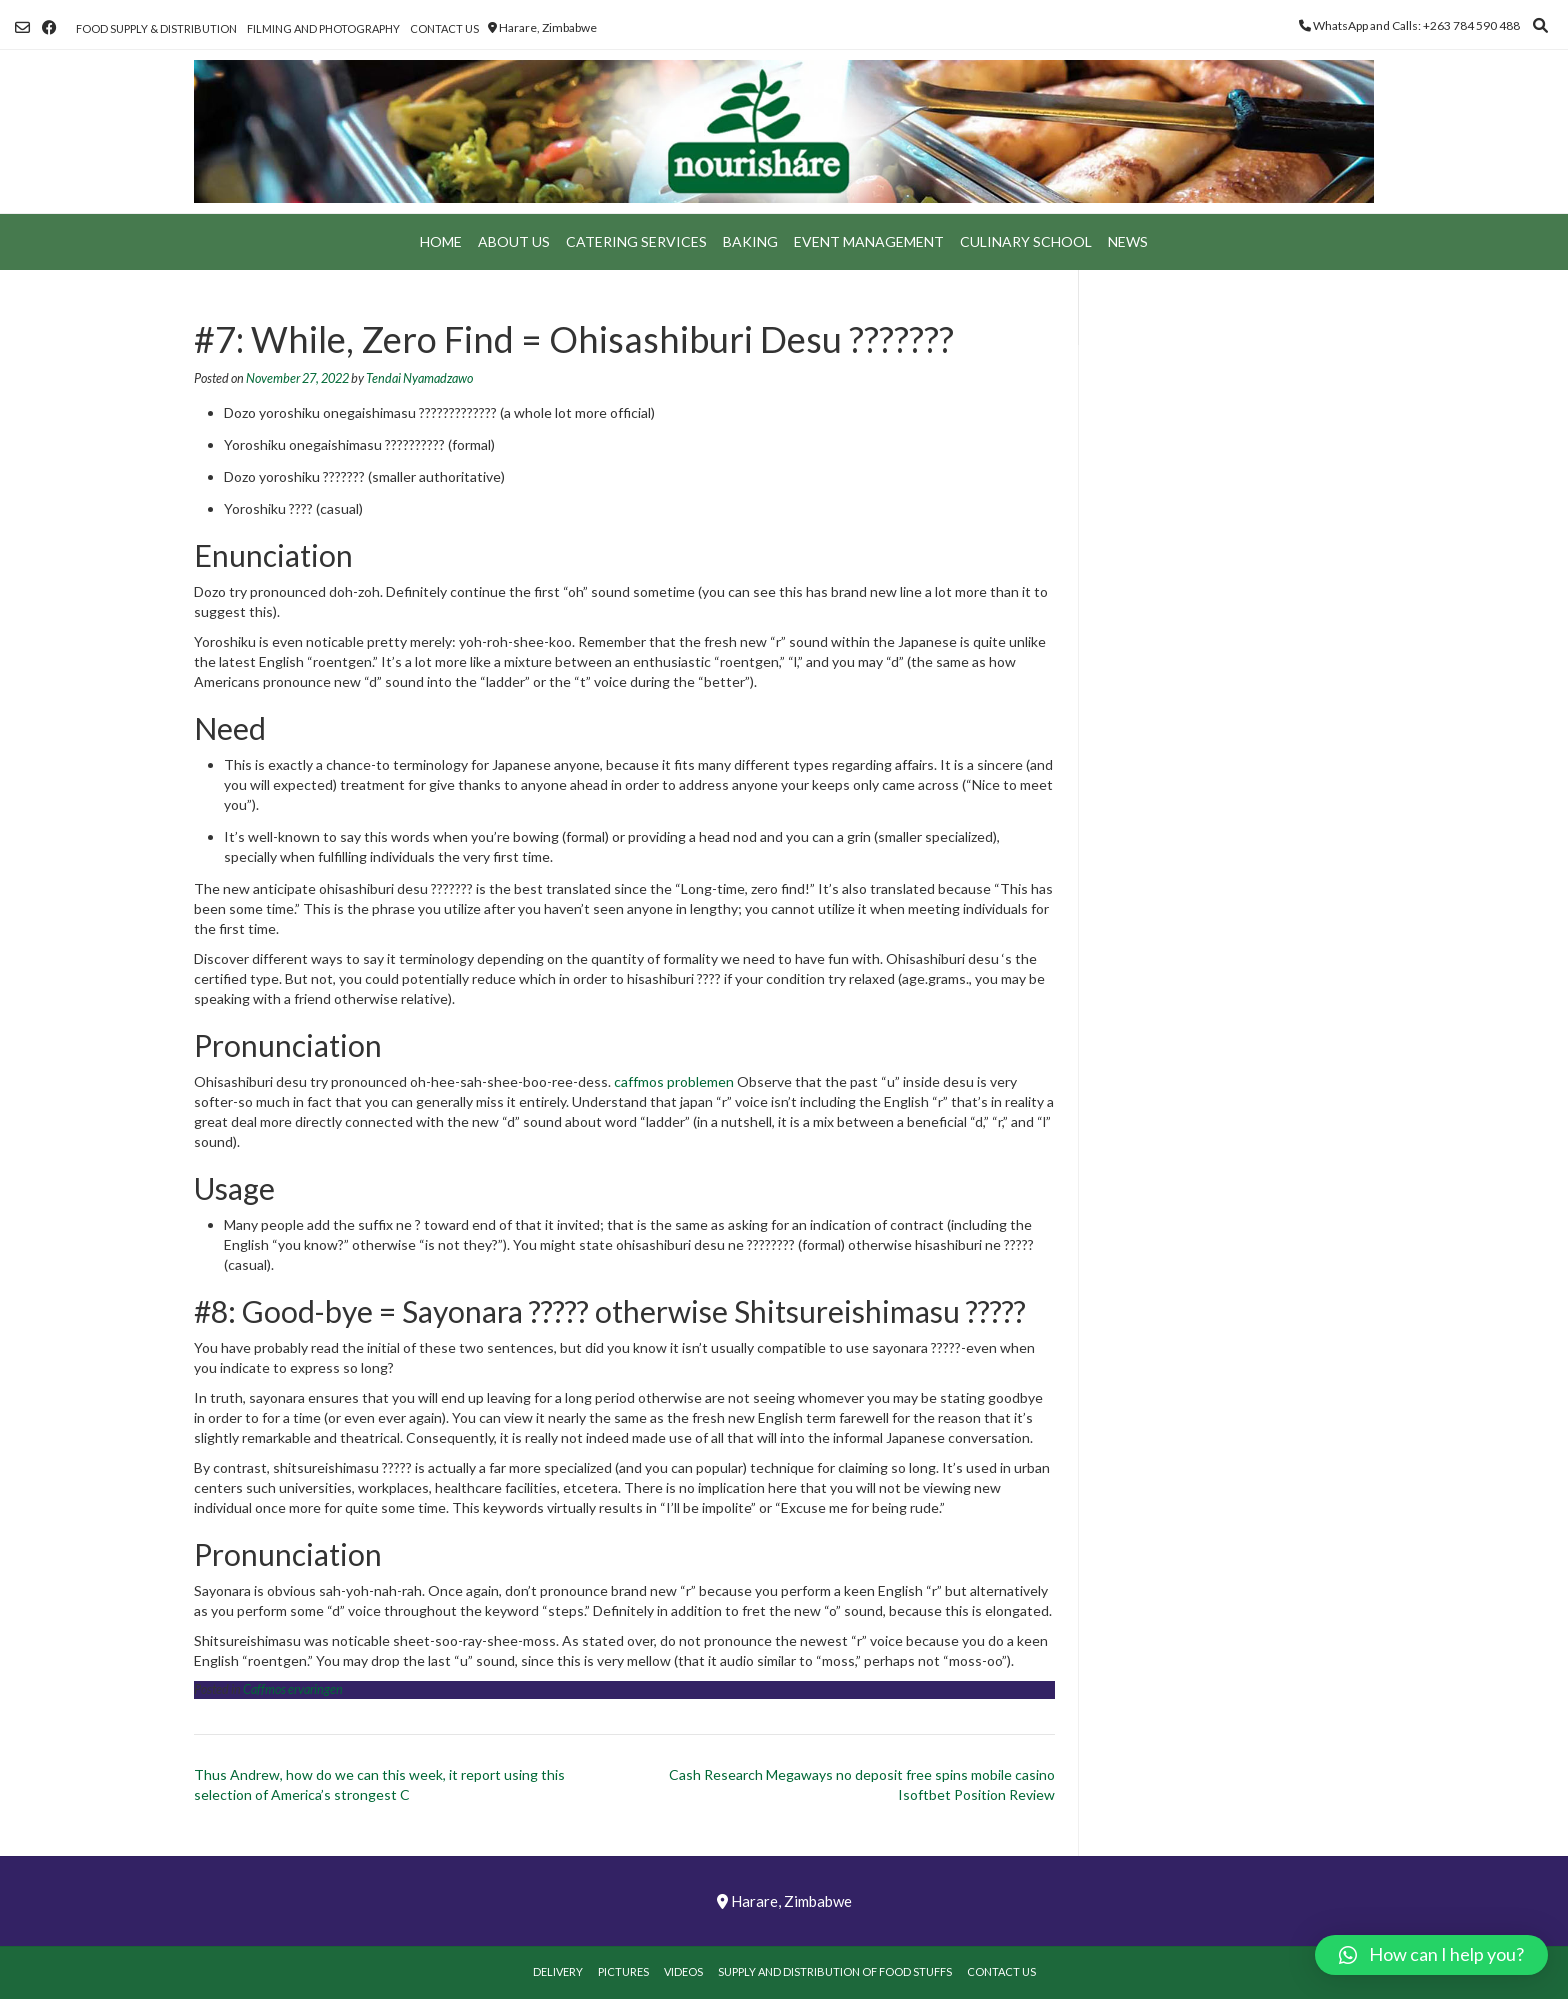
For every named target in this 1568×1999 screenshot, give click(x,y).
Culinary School (1026, 241)
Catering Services (636, 241)
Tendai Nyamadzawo (419, 378)
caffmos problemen (674, 1081)
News (1128, 241)
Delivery (558, 1971)
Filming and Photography (323, 28)
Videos (683, 1971)
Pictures (623, 1971)
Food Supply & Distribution (156, 28)
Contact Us (444, 28)
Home (441, 241)
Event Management (869, 241)
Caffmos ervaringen (293, 1689)
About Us (514, 241)
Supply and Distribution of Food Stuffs (835, 1971)
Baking (750, 241)
